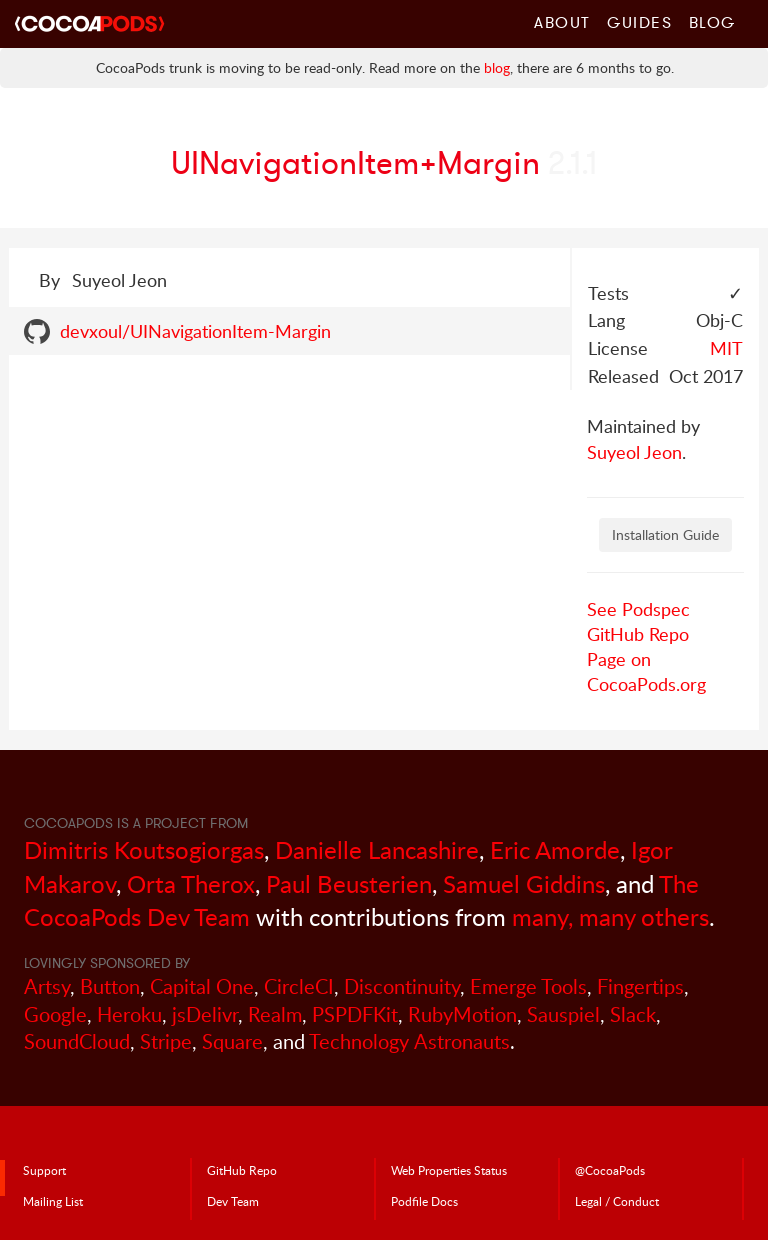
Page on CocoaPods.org (646, 671)
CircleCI (299, 986)
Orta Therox (191, 883)
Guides (640, 22)
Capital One (202, 986)
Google (55, 1014)
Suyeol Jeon (634, 452)
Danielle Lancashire (377, 849)
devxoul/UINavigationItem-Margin (195, 331)
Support (44, 1170)
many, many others (610, 916)
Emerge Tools (528, 986)
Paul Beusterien (349, 883)
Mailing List (53, 1201)
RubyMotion (462, 1014)
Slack (633, 1014)
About (562, 22)
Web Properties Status (449, 1170)
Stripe (166, 1041)
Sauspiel (563, 1014)
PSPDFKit (355, 1014)
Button (110, 986)
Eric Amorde (555, 849)
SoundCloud (77, 1041)
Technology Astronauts (409, 1041)
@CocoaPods (610, 1170)
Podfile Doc (424, 1201)
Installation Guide (665, 534)
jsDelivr (205, 1014)
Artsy (47, 986)
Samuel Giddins (524, 883)
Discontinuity (402, 986)
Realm (275, 1014)
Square (232, 1041)
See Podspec (638, 609)
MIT (726, 348)
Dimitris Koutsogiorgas (144, 849)
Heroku (129, 1014)
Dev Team (233, 1201)
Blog (712, 22)
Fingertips (640, 986)
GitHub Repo (638, 634)
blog (497, 67)
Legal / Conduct (617, 1201)
